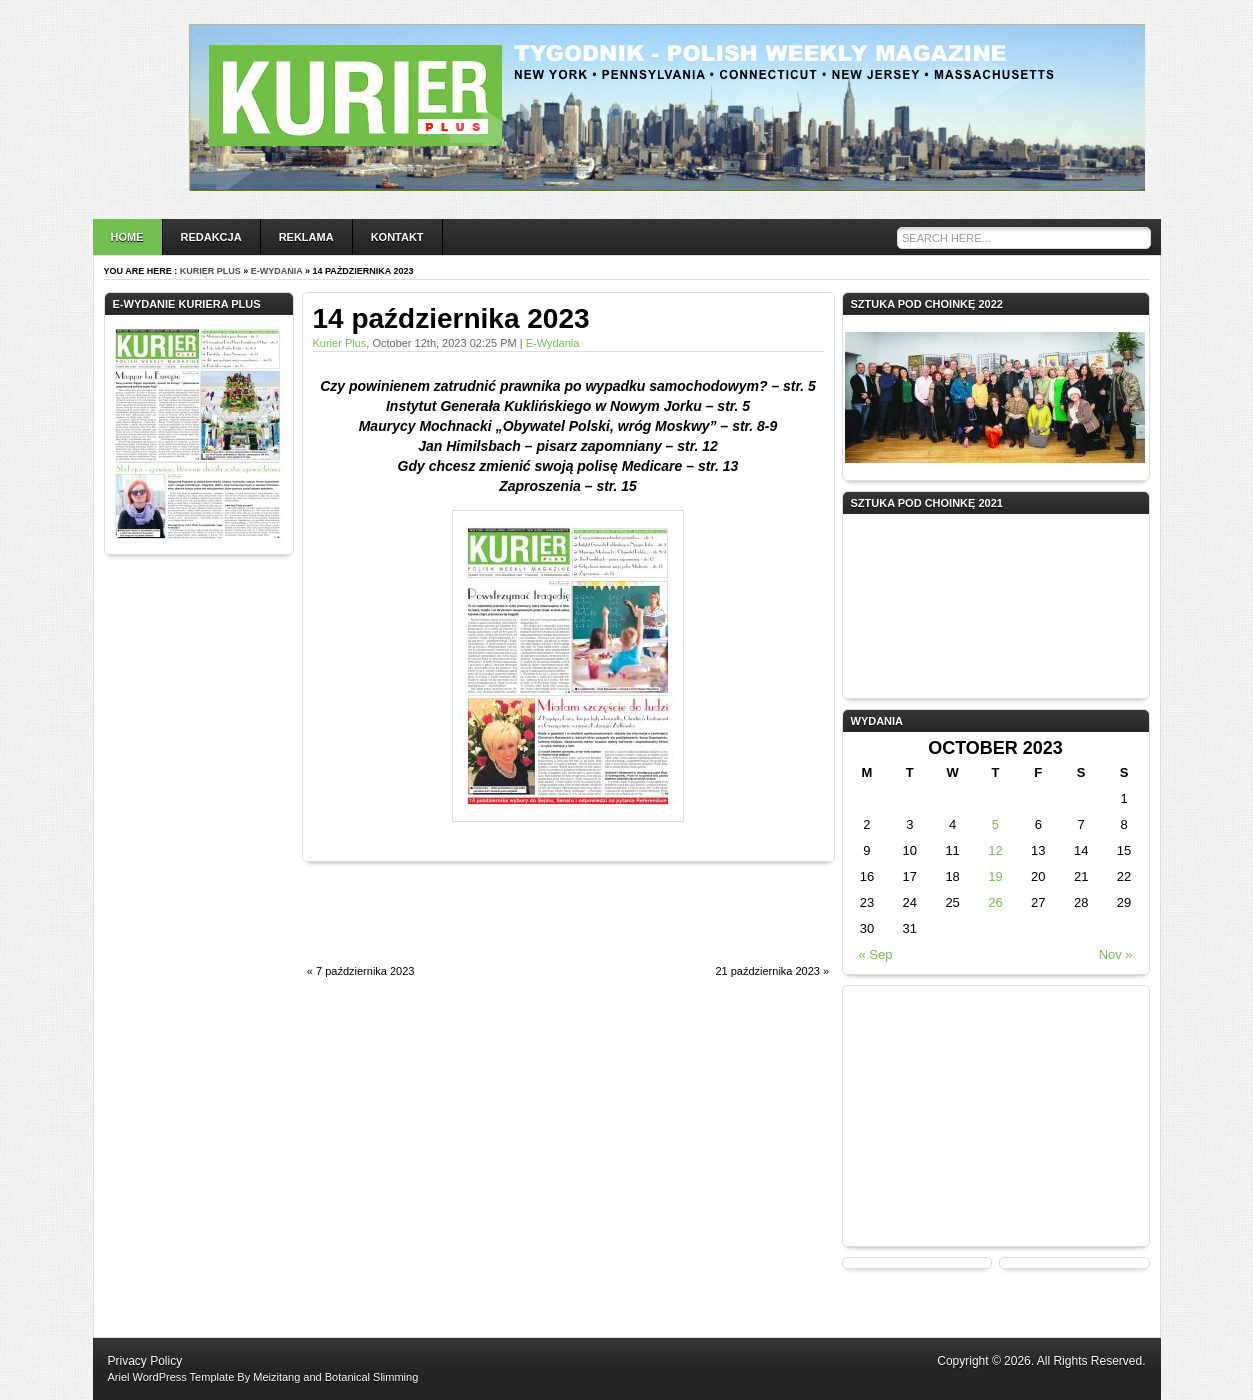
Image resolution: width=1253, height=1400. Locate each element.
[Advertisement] (536, 924)
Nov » (1116, 954)
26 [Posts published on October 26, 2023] (995, 902)
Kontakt (397, 237)
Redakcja (211, 237)
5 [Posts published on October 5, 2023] (995, 824)
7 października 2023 (365, 971)
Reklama (306, 237)
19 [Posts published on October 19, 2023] (995, 876)
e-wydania (277, 271)
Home (127, 237)
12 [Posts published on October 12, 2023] (995, 850)
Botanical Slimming (372, 1377)
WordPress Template (184, 1377)
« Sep (875, 954)
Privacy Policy (145, 1361)
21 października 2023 (767, 971)
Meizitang (276, 1377)
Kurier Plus (210, 271)
